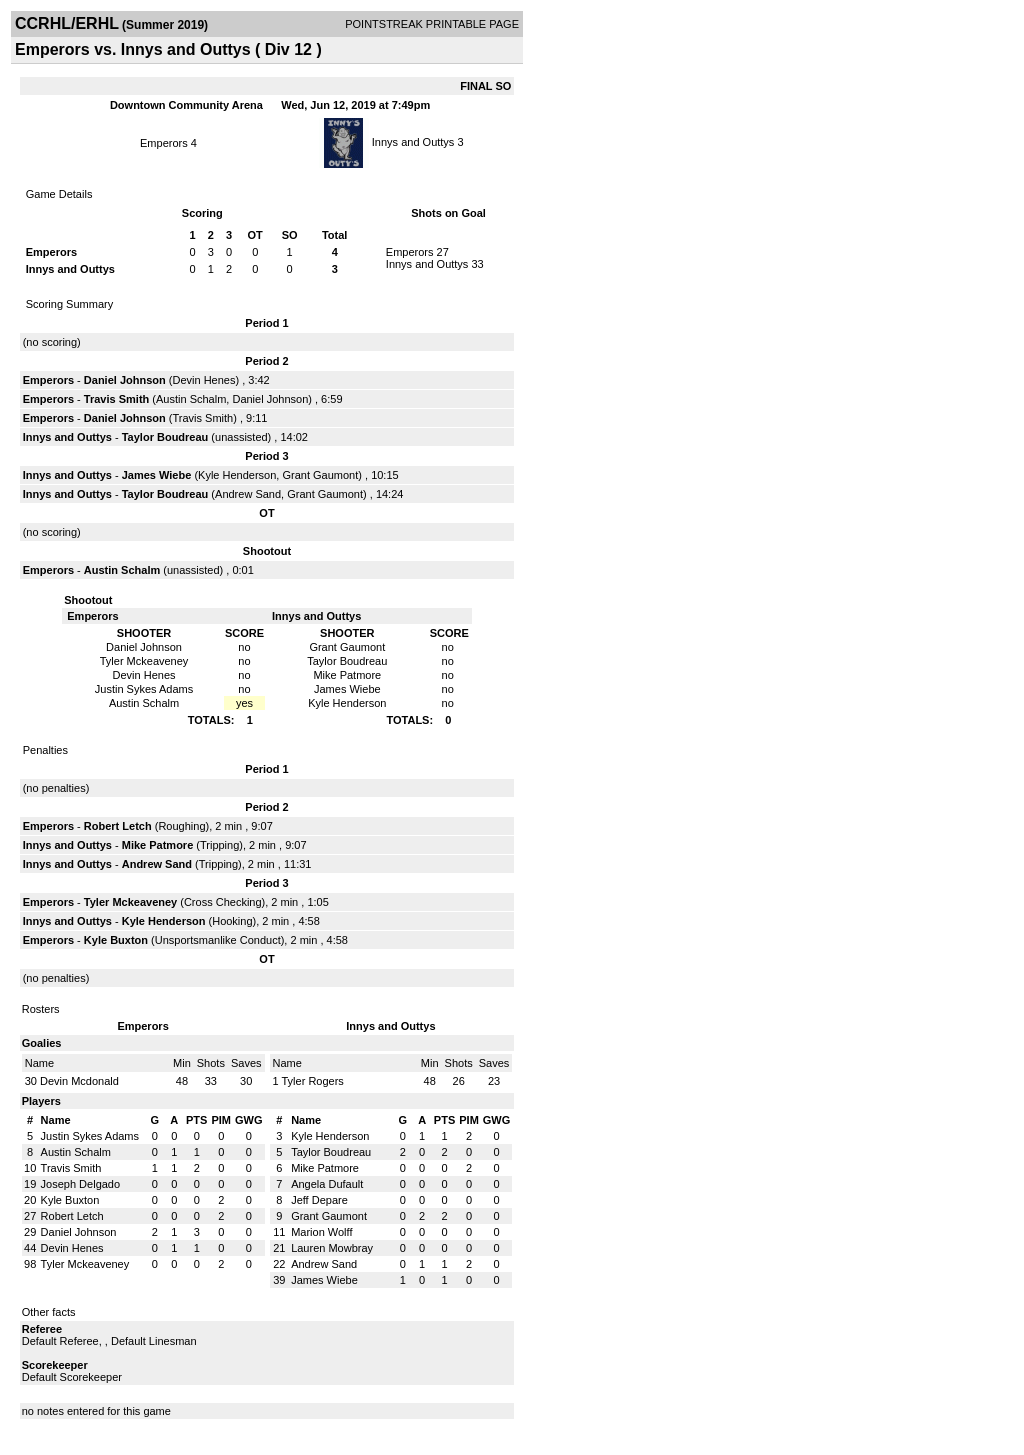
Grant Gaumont (320, 475)
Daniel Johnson (125, 380)
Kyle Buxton (116, 940)
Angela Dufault (327, 1184)
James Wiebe (157, 475)
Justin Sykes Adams (90, 1136)
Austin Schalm (191, 399)
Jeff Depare (319, 1200)
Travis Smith (116, 399)
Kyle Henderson (237, 475)
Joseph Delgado (81, 1184)
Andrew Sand (248, 494)
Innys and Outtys (413, 142)
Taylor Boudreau (165, 437)
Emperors (165, 143)
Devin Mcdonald (79, 1081)
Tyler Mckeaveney (130, 902)
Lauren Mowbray (332, 1248)
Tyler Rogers (312, 1081)
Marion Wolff (321, 1232)
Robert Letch (118, 826)
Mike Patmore (158, 845)
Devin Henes (203, 380)
